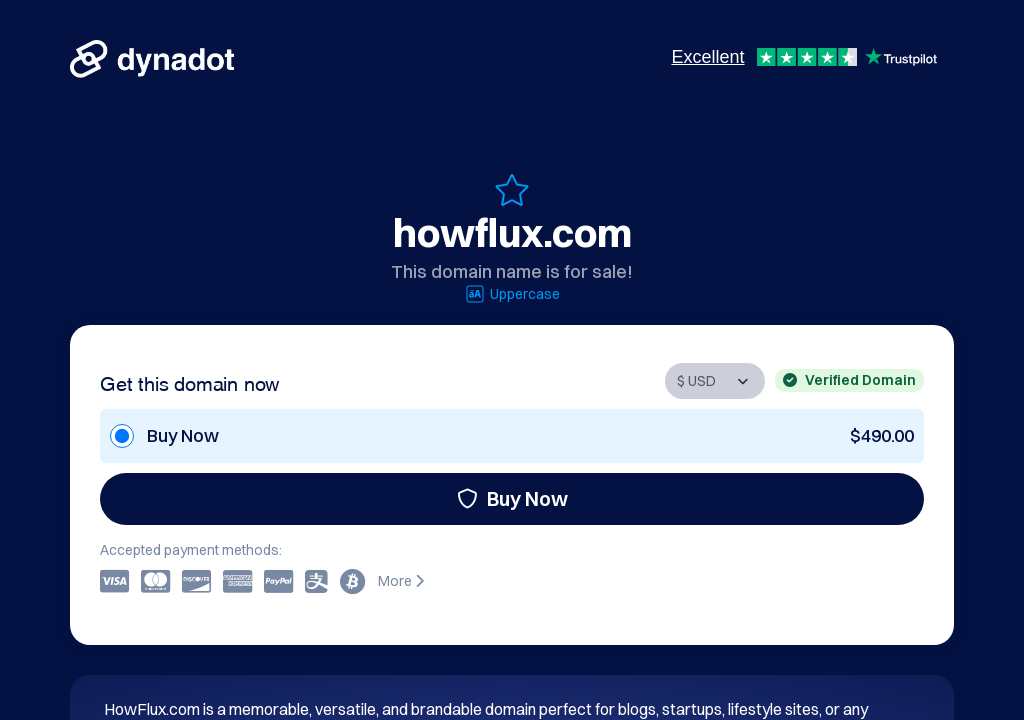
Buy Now (512, 498)
